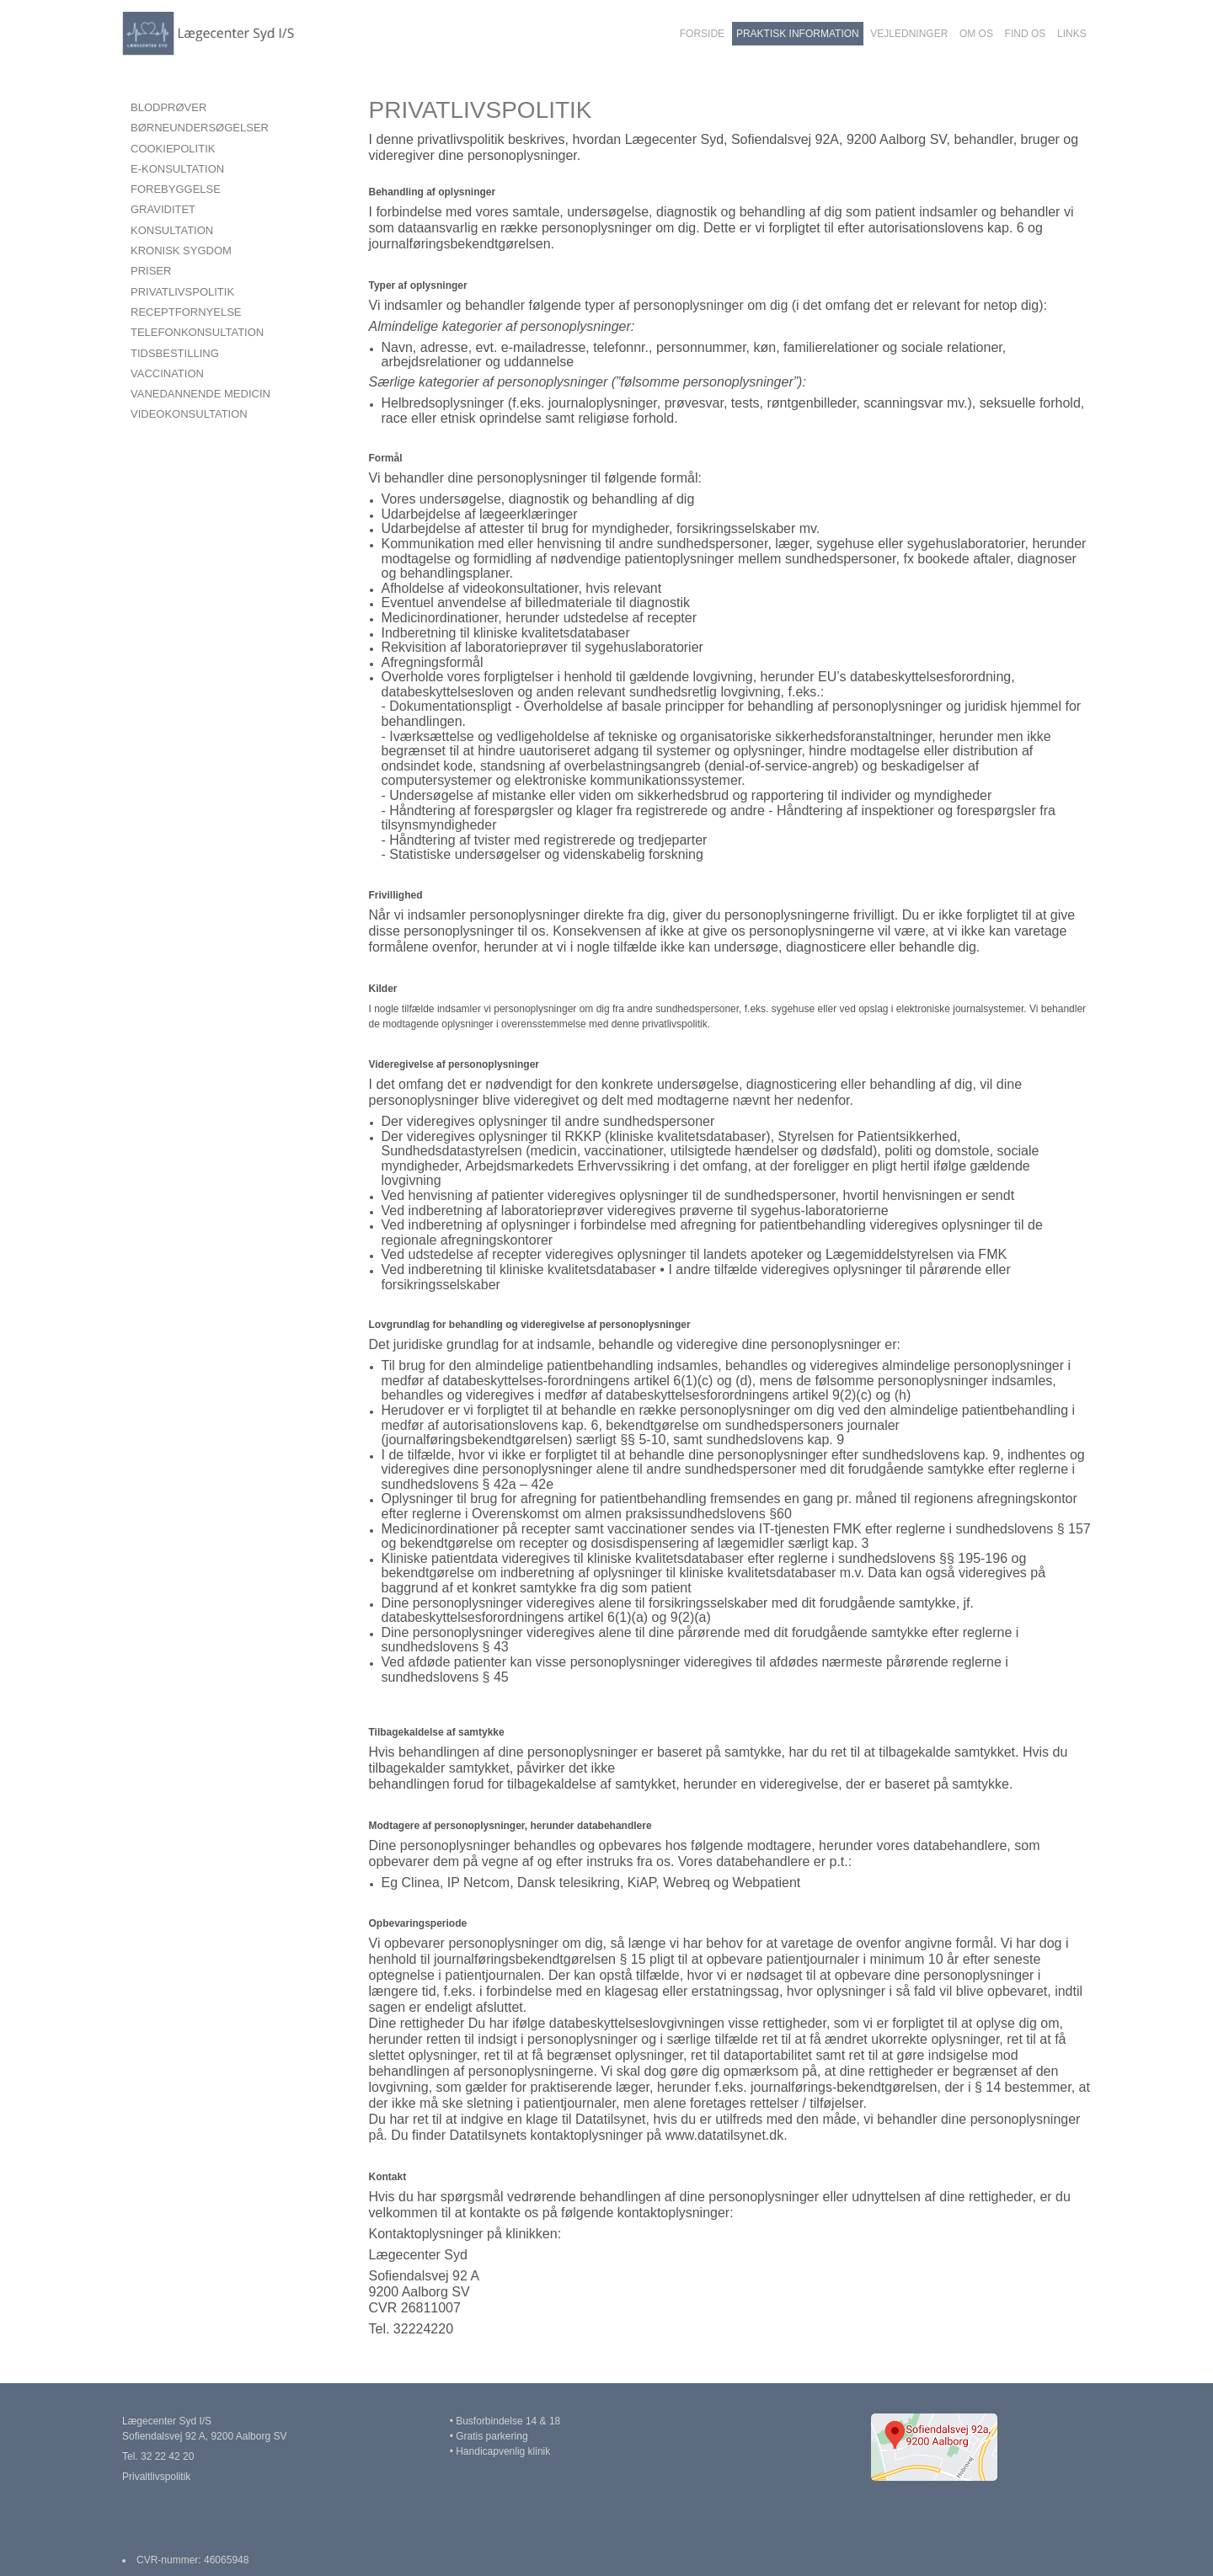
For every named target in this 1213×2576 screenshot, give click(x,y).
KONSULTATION (172, 230)
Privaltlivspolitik (156, 2477)
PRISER (151, 270)
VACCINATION (167, 373)
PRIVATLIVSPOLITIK (182, 291)
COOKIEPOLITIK (173, 148)
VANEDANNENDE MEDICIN (200, 393)
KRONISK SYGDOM (181, 250)
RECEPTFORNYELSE (186, 312)
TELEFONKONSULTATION (197, 332)
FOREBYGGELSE (176, 189)
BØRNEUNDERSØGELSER (200, 127)
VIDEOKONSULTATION (189, 414)
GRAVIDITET (163, 209)
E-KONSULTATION (177, 169)
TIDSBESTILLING (175, 353)
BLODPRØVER (168, 107)
